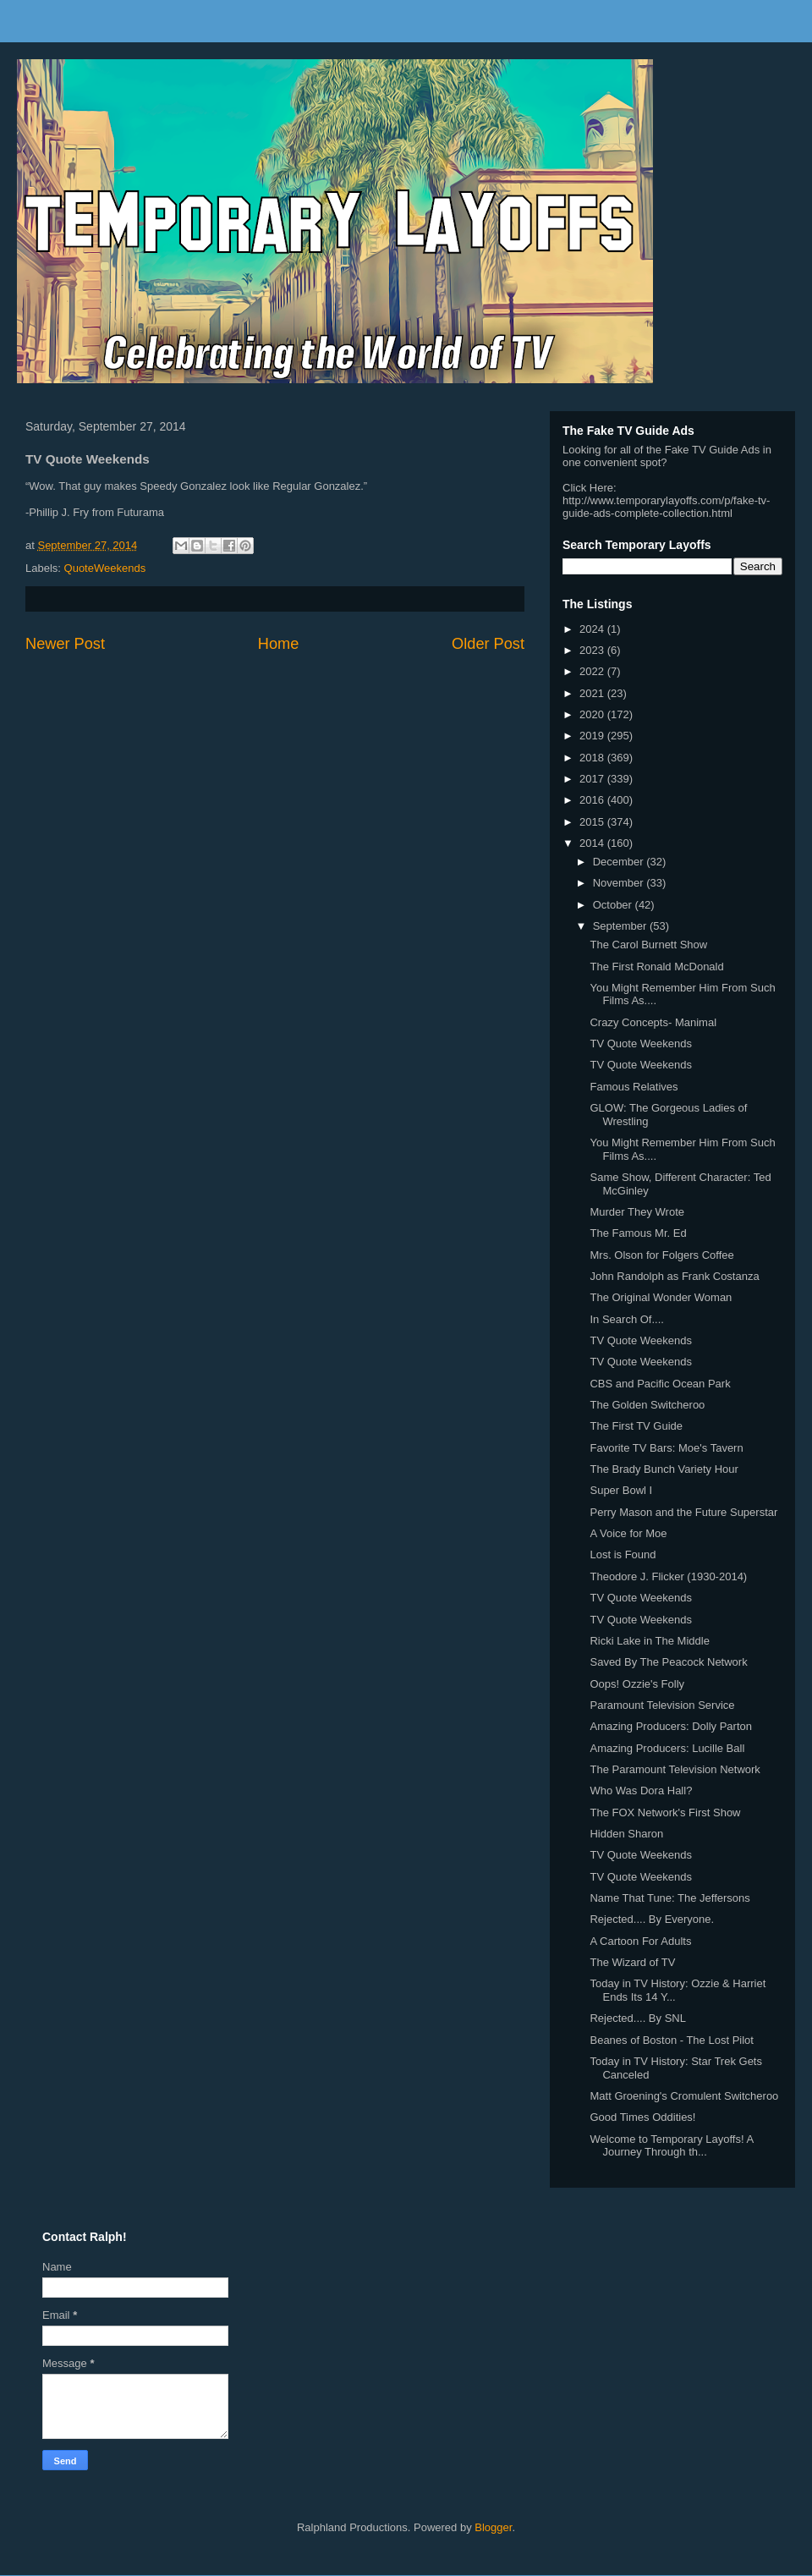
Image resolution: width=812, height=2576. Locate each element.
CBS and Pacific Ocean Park (660, 1383)
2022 (593, 671)
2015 (593, 822)
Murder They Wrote (637, 1212)
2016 (593, 800)
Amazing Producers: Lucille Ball (667, 1748)
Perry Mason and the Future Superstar (683, 1512)
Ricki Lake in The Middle (649, 1640)
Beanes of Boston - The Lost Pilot (671, 2040)
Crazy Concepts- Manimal (653, 1022)
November (620, 882)
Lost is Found (623, 1554)
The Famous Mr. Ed (638, 1233)
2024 (593, 629)
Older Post (488, 643)
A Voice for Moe (628, 1533)
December (620, 861)
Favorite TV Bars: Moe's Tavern (666, 1448)
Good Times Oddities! (642, 2117)
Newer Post (65, 643)
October (614, 904)
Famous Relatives (634, 1086)
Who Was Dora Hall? (641, 1790)
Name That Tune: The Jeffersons (669, 1898)
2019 (593, 735)
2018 (593, 757)
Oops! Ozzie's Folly (637, 1684)
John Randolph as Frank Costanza (674, 1276)
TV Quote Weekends (640, 1043)
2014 (593, 843)
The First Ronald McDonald (656, 966)
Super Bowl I (621, 1490)
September (621, 926)
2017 (593, 778)
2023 (593, 650)
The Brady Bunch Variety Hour (664, 1469)
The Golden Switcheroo (647, 1404)
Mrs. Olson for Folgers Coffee (661, 1255)
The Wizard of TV (632, 1962)
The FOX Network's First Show (665, 1812)
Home (278, 643)
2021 (593, 693)
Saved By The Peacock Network (668, 1662)
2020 (593, 714)
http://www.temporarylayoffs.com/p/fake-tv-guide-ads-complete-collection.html (666, 506)
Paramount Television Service (662, 1705)
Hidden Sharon (626, 1833)
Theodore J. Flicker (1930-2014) (668, 1576)
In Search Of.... (626, 1319)
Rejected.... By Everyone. (652, 1919)
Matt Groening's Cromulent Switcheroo (684, 2096)
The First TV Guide (636, 1426)
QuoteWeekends (105, 568)
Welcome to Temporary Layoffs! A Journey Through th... (671, 2146)
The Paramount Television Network (675, 1769)
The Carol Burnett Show (648, 944)
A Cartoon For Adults (640, 1941)
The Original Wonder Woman (661, 1297)
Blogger (493, 2527)
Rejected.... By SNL (637, 2018)
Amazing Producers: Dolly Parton (670, 1726)
